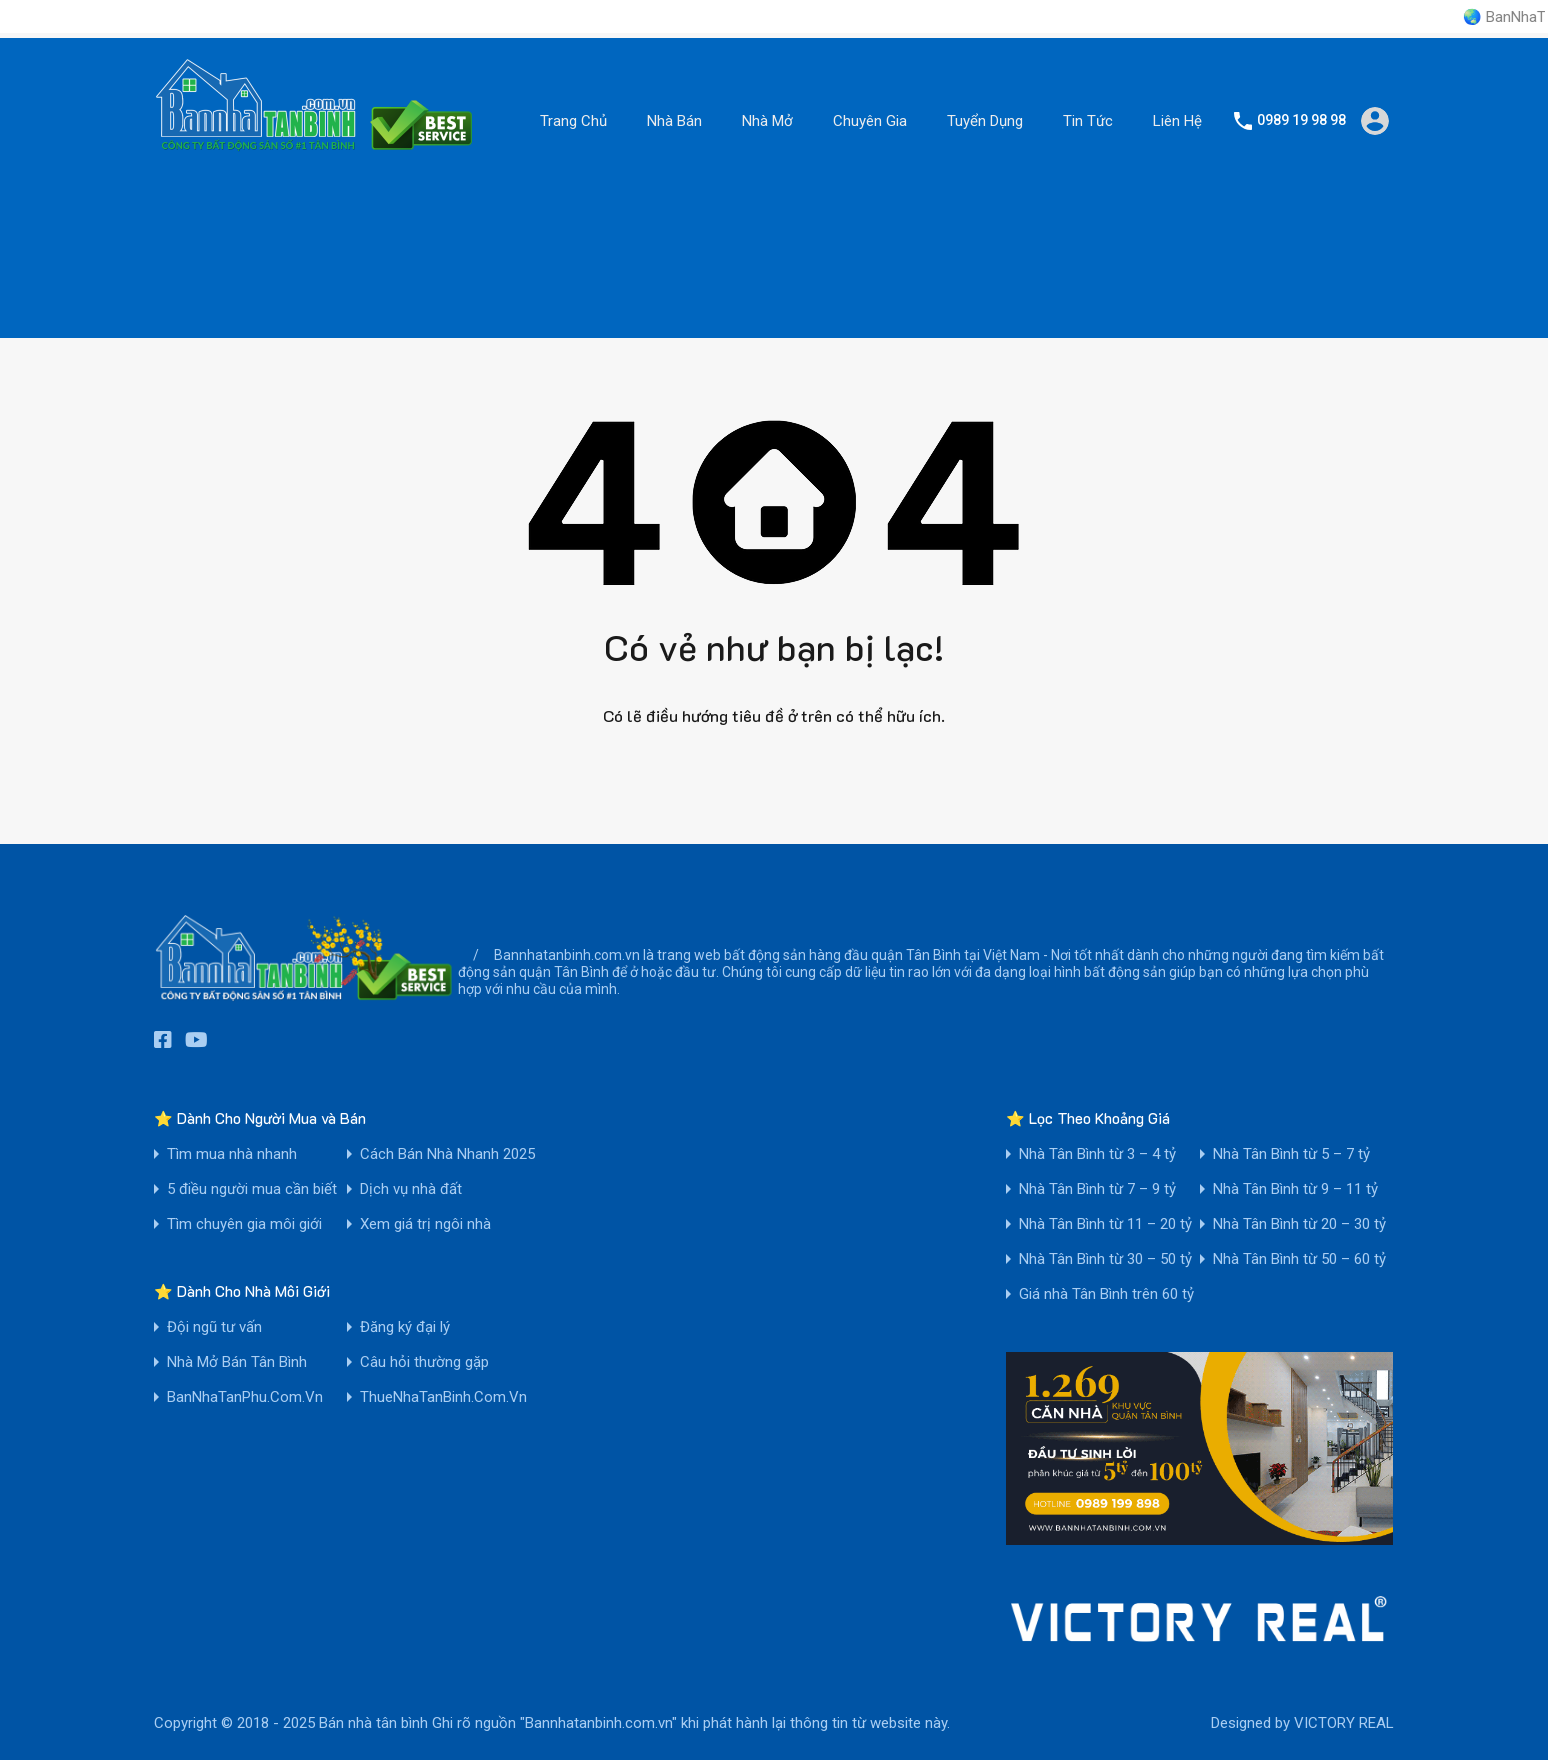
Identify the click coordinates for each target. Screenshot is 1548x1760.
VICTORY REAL (1344, 1723)
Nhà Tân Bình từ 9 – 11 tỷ (1295, 1189)
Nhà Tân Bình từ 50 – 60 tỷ (1299, 1259)
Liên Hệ (1177, 121)
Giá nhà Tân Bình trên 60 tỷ (1106, 1294)
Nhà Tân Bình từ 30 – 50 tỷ (1105, 1259)
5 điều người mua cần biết (252, 1189)
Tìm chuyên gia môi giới (244, 1224)
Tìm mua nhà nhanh (232, 1154)
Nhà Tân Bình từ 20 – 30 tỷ (1299, 1224)
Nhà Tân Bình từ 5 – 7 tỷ (1291, 1154)
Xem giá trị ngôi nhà (425, 1224)
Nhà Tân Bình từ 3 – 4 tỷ (1097, 1154)
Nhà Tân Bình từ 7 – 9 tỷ (1097, 1189)
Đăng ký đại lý (405, 1327)
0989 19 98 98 (1301, 120)
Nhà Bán (674, 121)
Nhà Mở (767, 121)
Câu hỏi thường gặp (424, 1362)
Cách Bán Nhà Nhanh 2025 (447, 1154)
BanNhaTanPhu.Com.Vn (245, 1397)
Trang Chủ (573, 121)
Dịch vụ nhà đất (411, 1189)
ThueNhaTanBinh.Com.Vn (443, 1397)
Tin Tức (1088, 121)
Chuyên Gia (870, 121)
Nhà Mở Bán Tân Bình (237, 1362)
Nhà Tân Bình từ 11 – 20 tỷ (1105, 1224)
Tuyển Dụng (985, 121)
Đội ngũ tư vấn (214, 1327)
